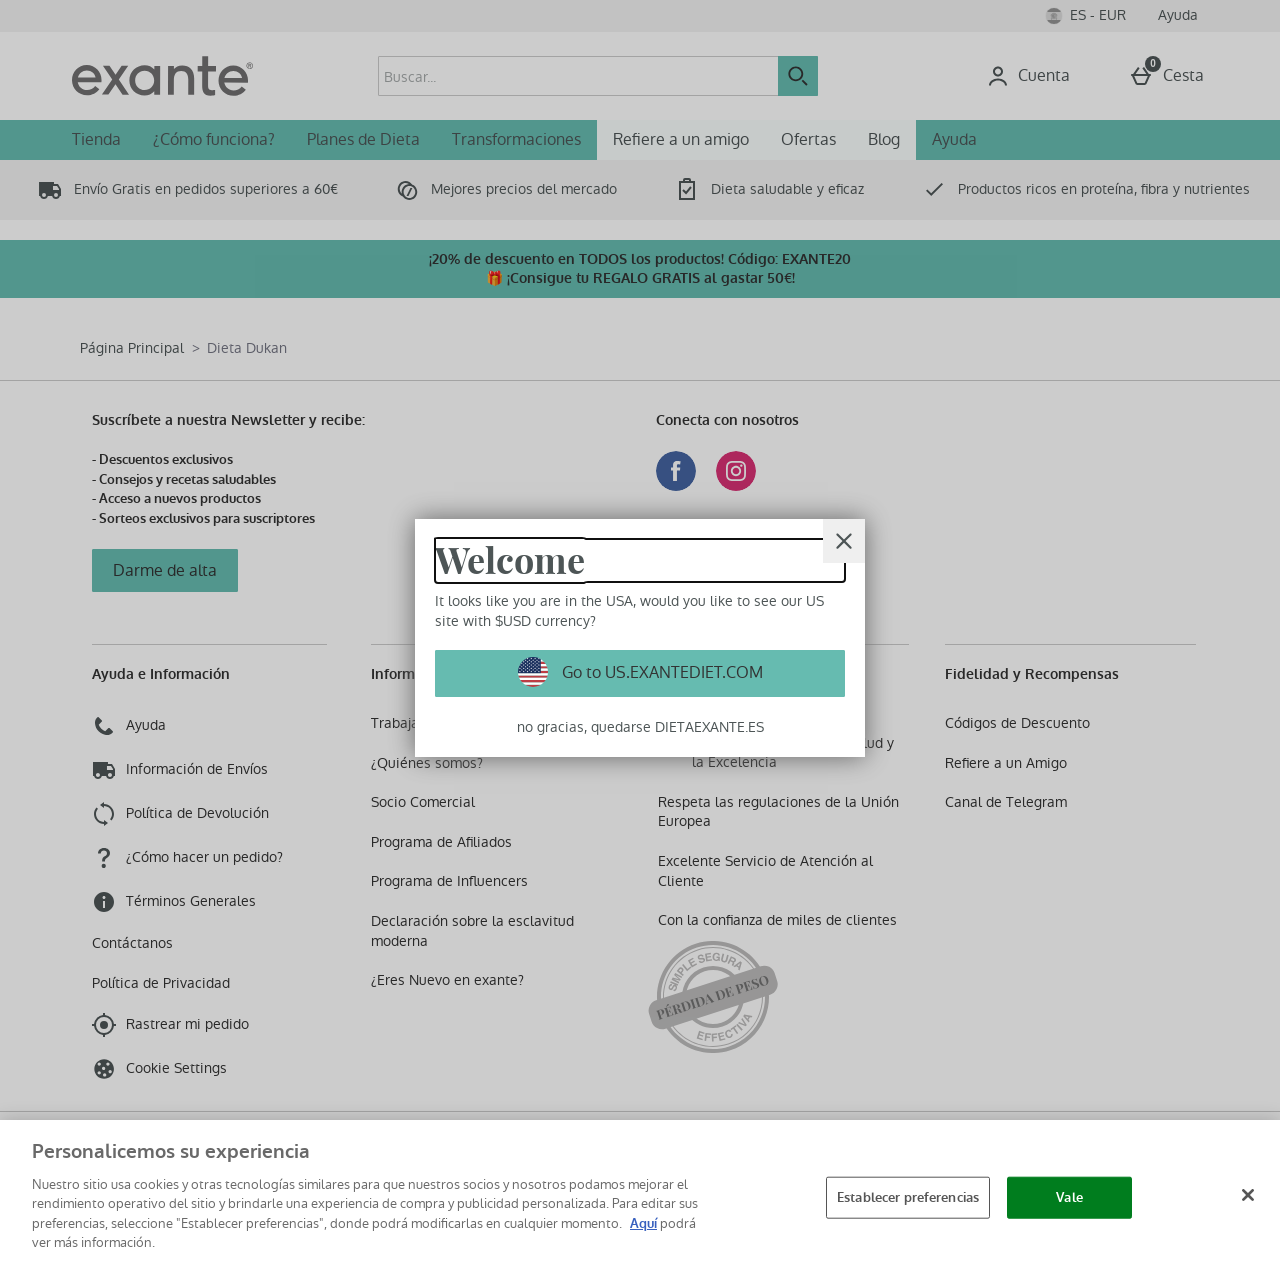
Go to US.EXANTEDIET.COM (660, 672)
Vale (1069, 1197)
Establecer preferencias (908, 1197)
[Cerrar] (844, 541)
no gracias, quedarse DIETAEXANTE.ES (640, 727)
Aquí (643, 1223)
